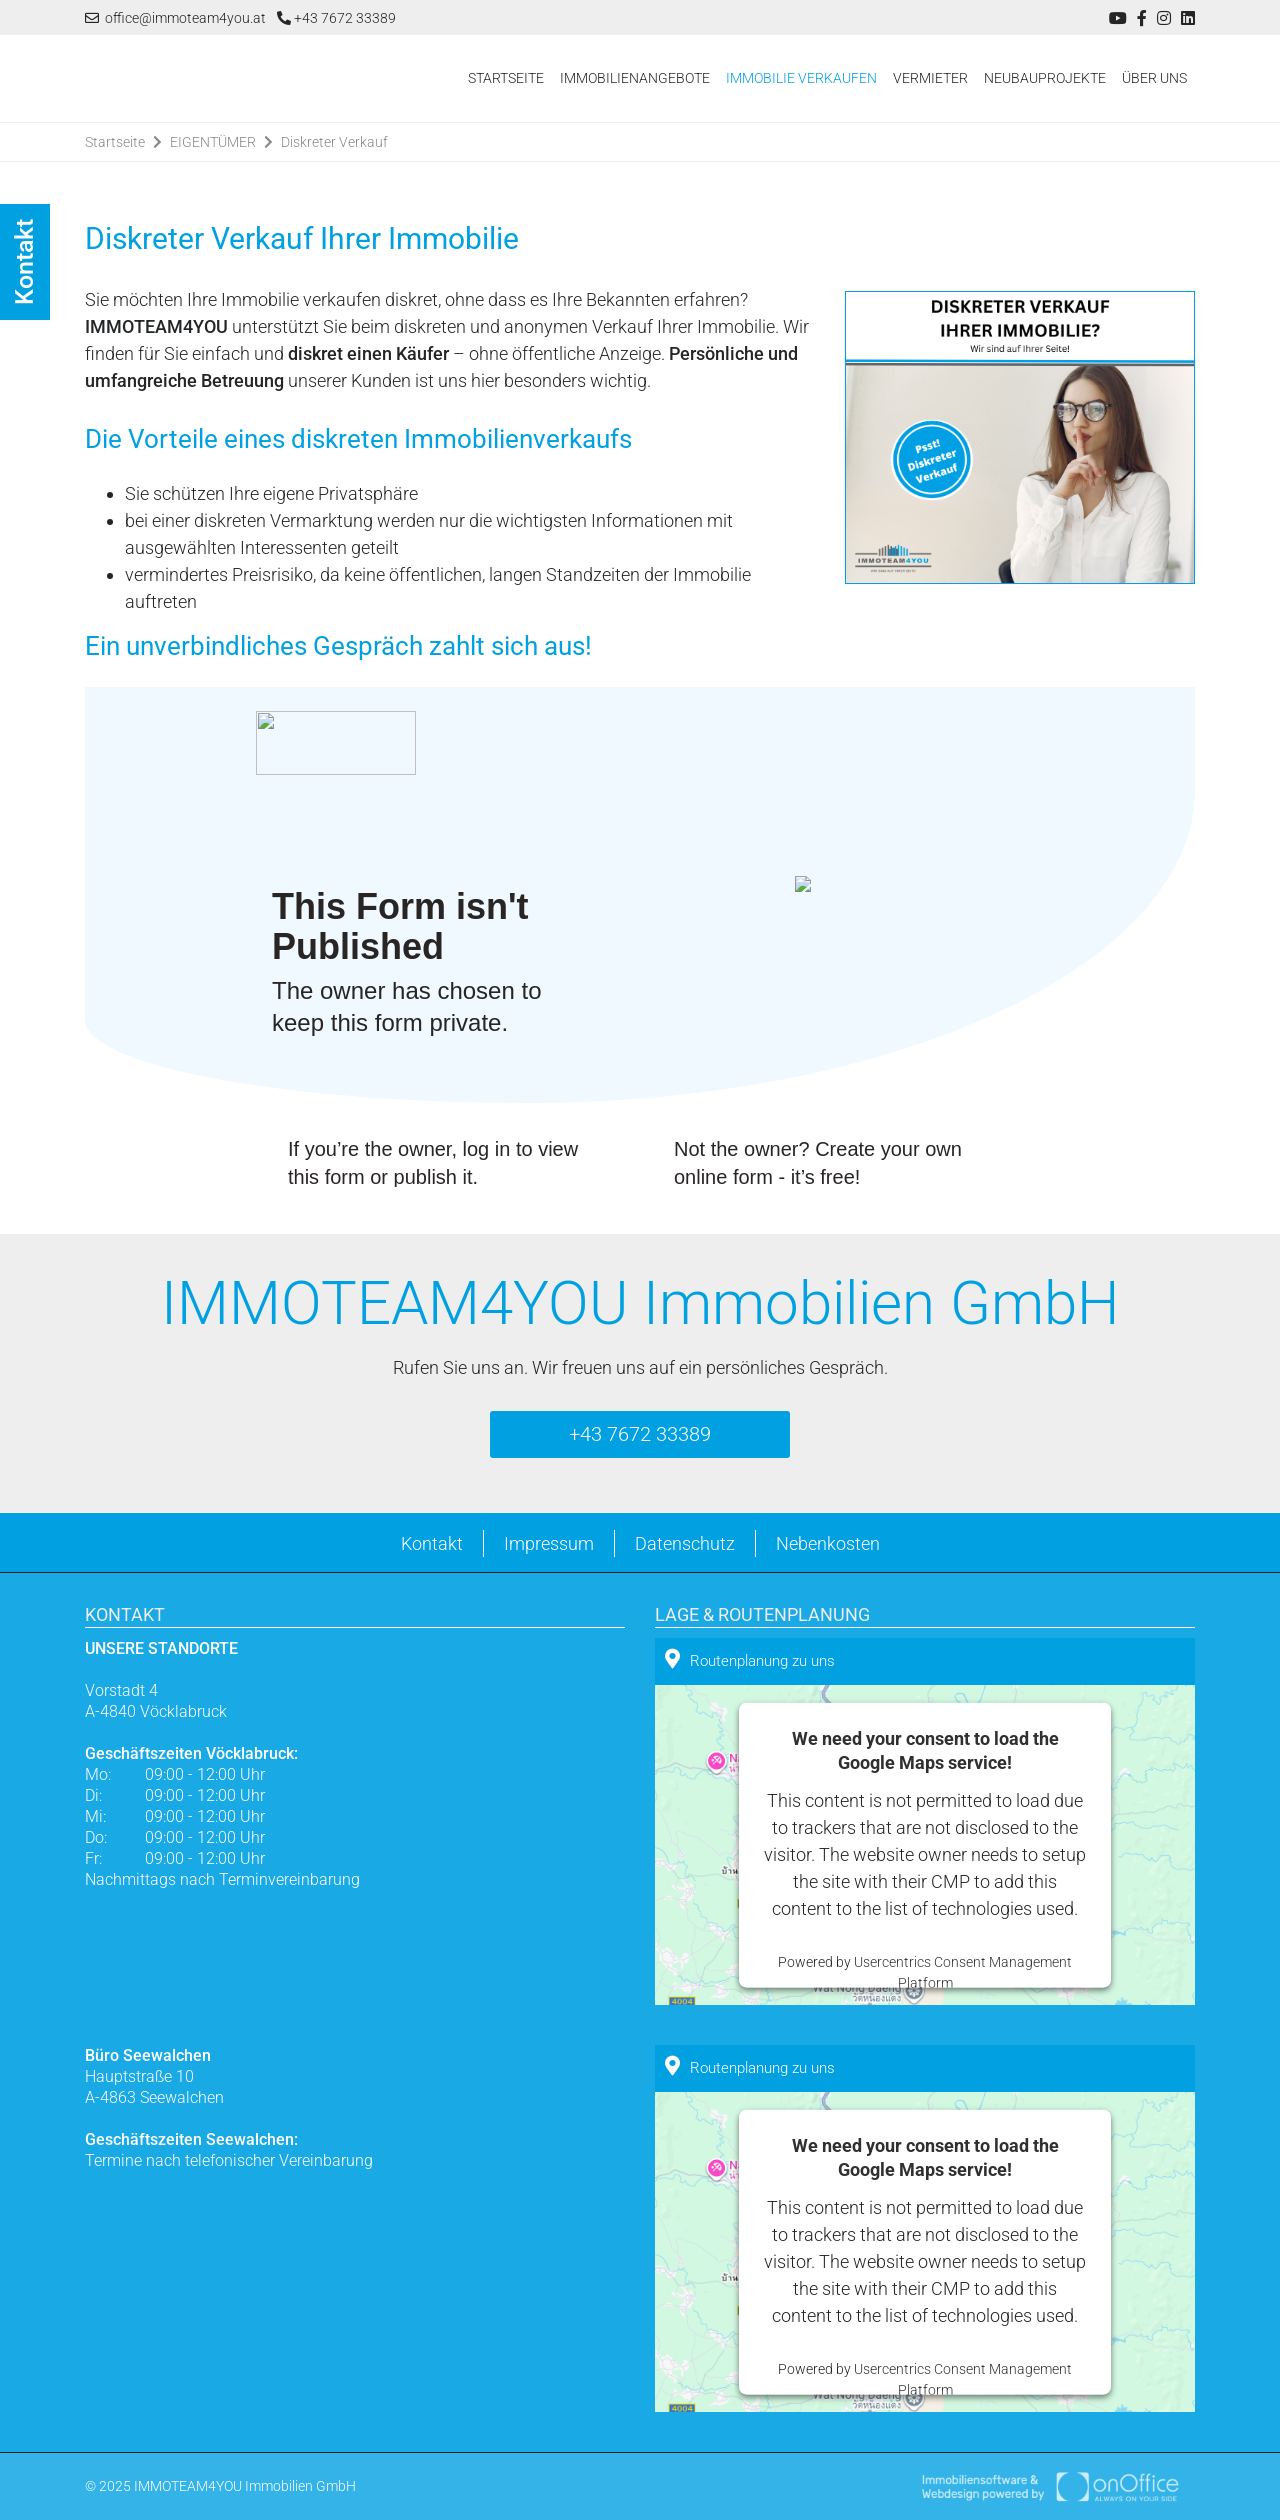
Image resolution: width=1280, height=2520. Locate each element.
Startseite (115, 142)
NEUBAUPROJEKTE (1045, 78)
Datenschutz (685, 1543)
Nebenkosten (828, 1543)
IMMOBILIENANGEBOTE (635, 78)
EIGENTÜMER (213, 142)
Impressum (549, 1543)
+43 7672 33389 (336, 18)
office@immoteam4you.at (175, 18)
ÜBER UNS (1154, 78)
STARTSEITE (506, 78)
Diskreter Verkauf (334, 142)
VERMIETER (930, 78)
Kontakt (432, 1543)
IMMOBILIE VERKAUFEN (801, 78)
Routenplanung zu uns (750, 1659)
